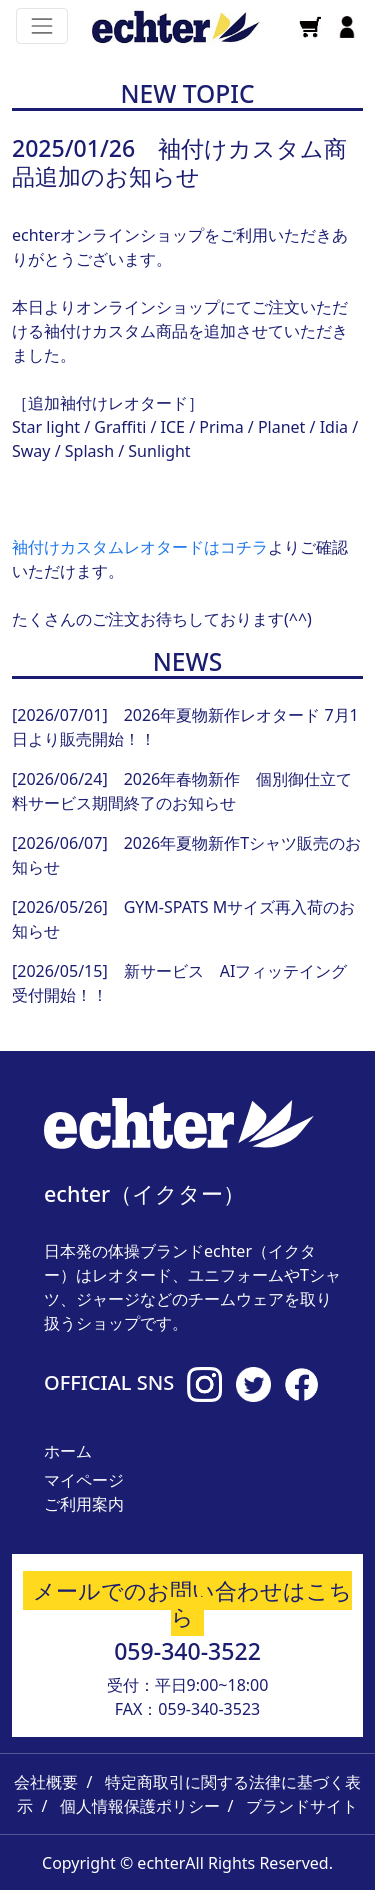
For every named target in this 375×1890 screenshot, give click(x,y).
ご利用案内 (84, 1504)
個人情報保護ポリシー (140, 1806)
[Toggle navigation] (42, 26)
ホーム (68, 1451)
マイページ (84, 1480)
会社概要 (46, 1782)
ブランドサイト (302, 1806)
